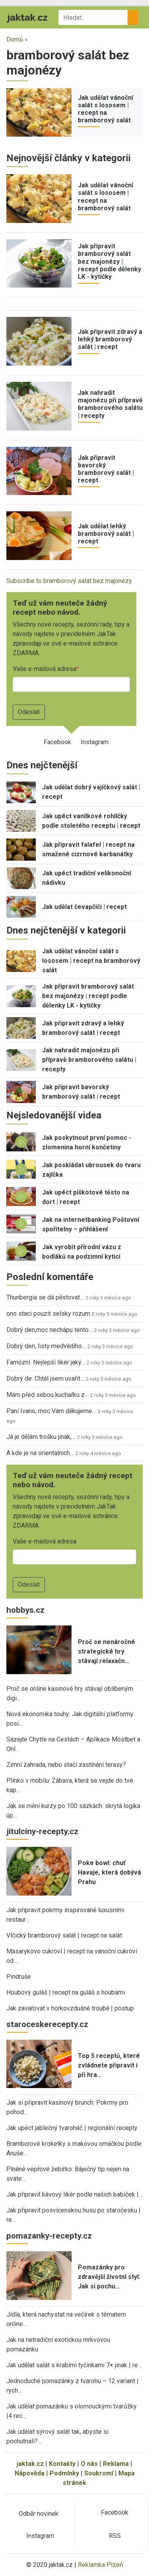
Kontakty (62, 2463)
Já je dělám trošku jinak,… (40, 1436)
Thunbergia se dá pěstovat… (45, 1297)
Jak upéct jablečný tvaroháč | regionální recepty (71, 2128)
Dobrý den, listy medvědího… (46, 1346)
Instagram (94, 742)
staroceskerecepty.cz (47, 2024)
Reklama (116, 2463)
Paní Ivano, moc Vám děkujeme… (51, 1411)
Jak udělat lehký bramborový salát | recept (106, 533)
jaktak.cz (30, 2463)
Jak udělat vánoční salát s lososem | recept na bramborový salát (105, 109)
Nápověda (30, 2473)
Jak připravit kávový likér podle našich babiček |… (74, 2194)
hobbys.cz (25, 1610)
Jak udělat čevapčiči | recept (84, 907)
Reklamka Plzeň (100, 2564)
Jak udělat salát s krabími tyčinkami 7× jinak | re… (74, 2365)
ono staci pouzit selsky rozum (48, 1313)
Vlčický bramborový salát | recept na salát (64, 1935)
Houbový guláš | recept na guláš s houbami (65, 1992)
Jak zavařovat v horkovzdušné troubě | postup (70, 2008)
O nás (89, 2463)
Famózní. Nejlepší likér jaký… (45, 1362)
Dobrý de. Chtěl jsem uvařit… (45, 1378)
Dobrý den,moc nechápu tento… (49, 1330)
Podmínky (64, 2473)
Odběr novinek (38, 2513)
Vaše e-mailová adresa (44, 669)
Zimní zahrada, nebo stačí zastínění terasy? (66, 1764)
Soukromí (98, 2473)
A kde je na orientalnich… (40, 1453)
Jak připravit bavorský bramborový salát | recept (106, 469)
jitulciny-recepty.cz (42, 1831)
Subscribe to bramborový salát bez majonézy (69, 581)
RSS (115, 2536)
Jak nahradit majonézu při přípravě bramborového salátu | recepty (110, 404)
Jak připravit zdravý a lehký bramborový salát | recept (110, 339)
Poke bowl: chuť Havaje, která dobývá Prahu (109, 1872)
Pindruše (18, 1976)
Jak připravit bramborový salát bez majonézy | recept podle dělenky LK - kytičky (109, 261)
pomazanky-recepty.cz (49, 2236)
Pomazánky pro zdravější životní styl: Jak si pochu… (109, 2277)
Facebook (57, 742)
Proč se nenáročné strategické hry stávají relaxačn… (106, 1651)
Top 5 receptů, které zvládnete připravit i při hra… (109, 2065)
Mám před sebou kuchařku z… (47, 1395)
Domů (14, 39)
